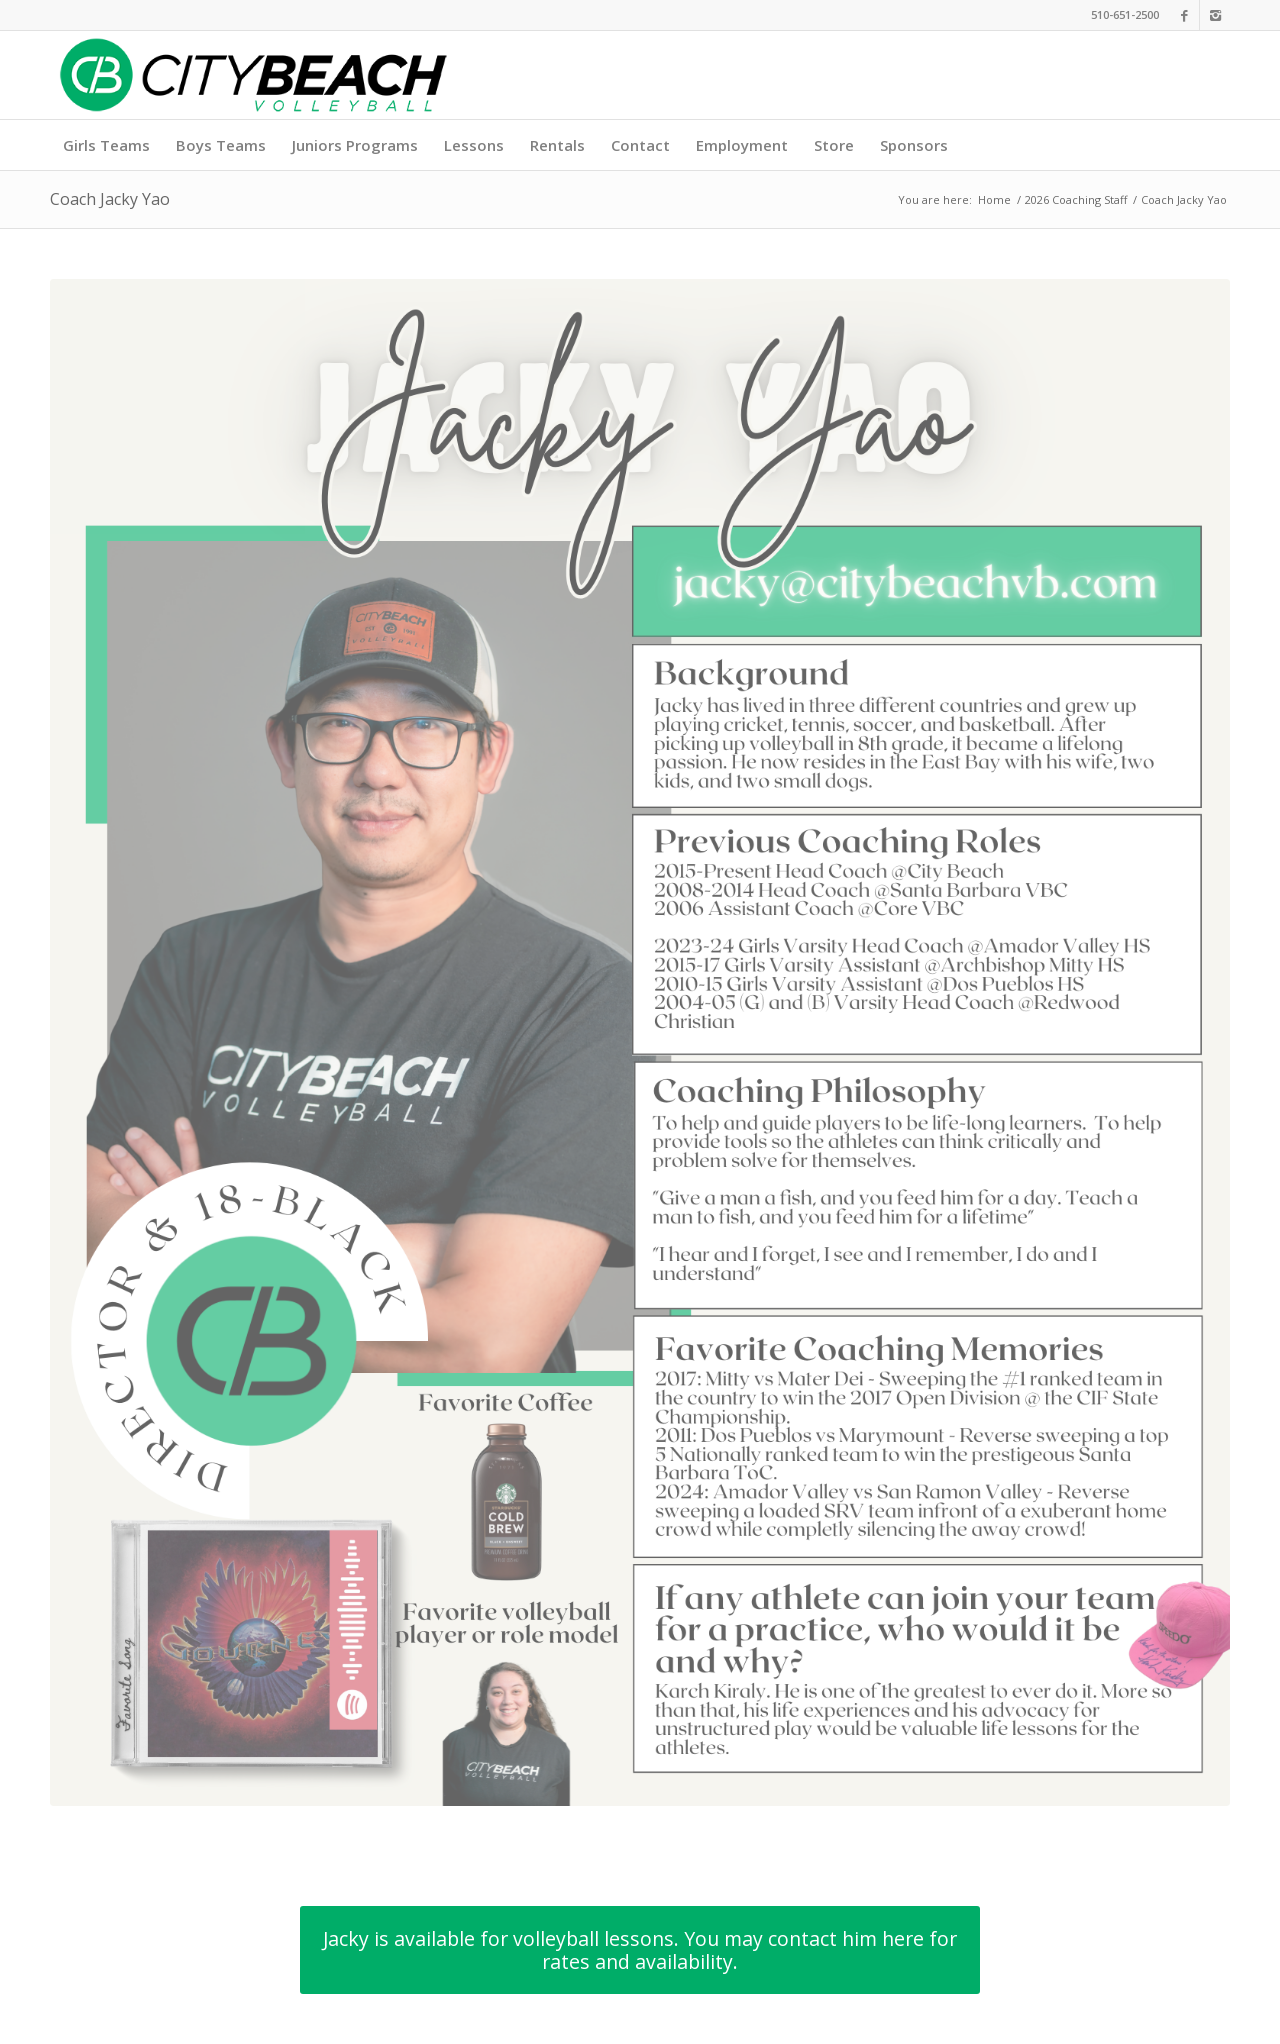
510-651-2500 (1125, 14)
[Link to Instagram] (1215, 15)
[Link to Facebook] (1184, 15)
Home (994, 199)
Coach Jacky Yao (110, 199)
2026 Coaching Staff (1076, 199)
